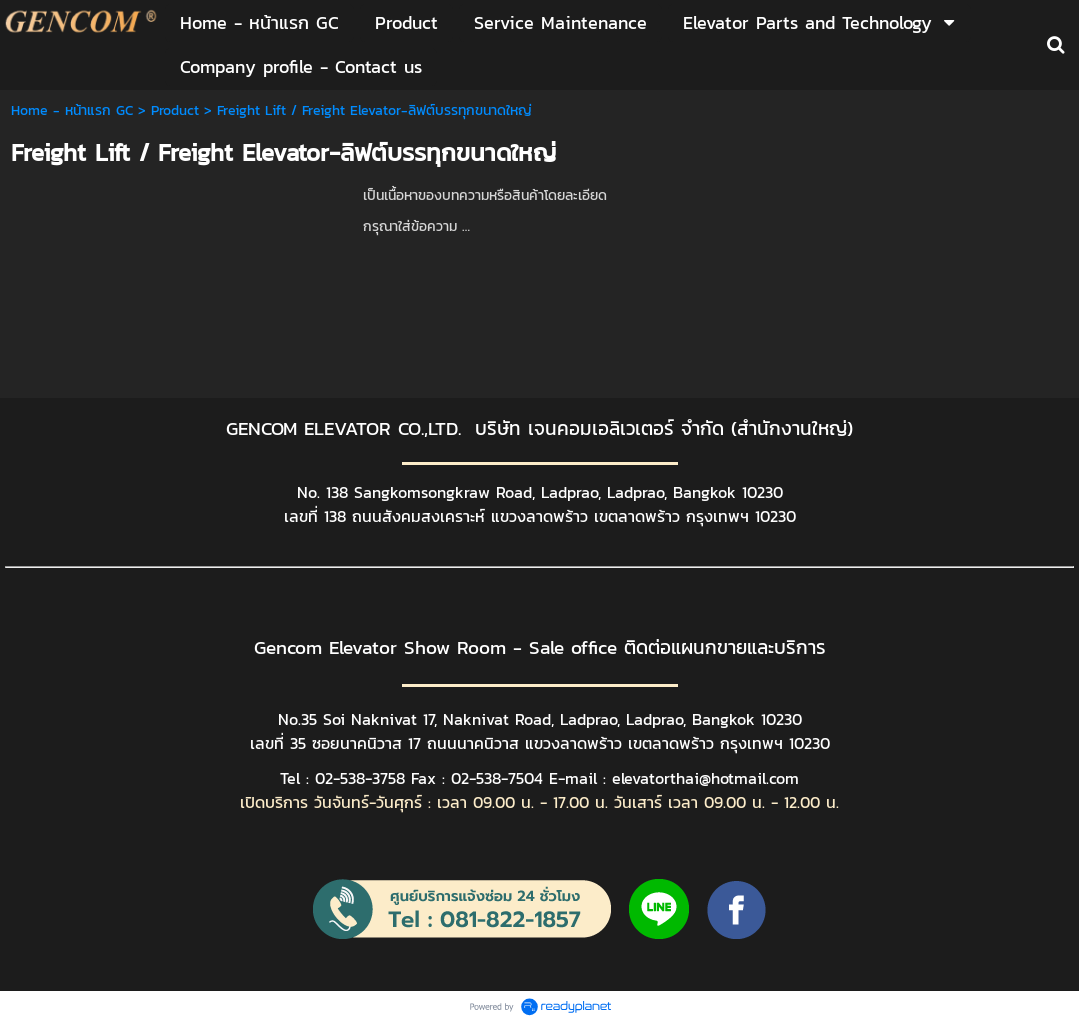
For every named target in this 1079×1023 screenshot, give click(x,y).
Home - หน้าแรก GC (72, 110)
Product (175, 110)
